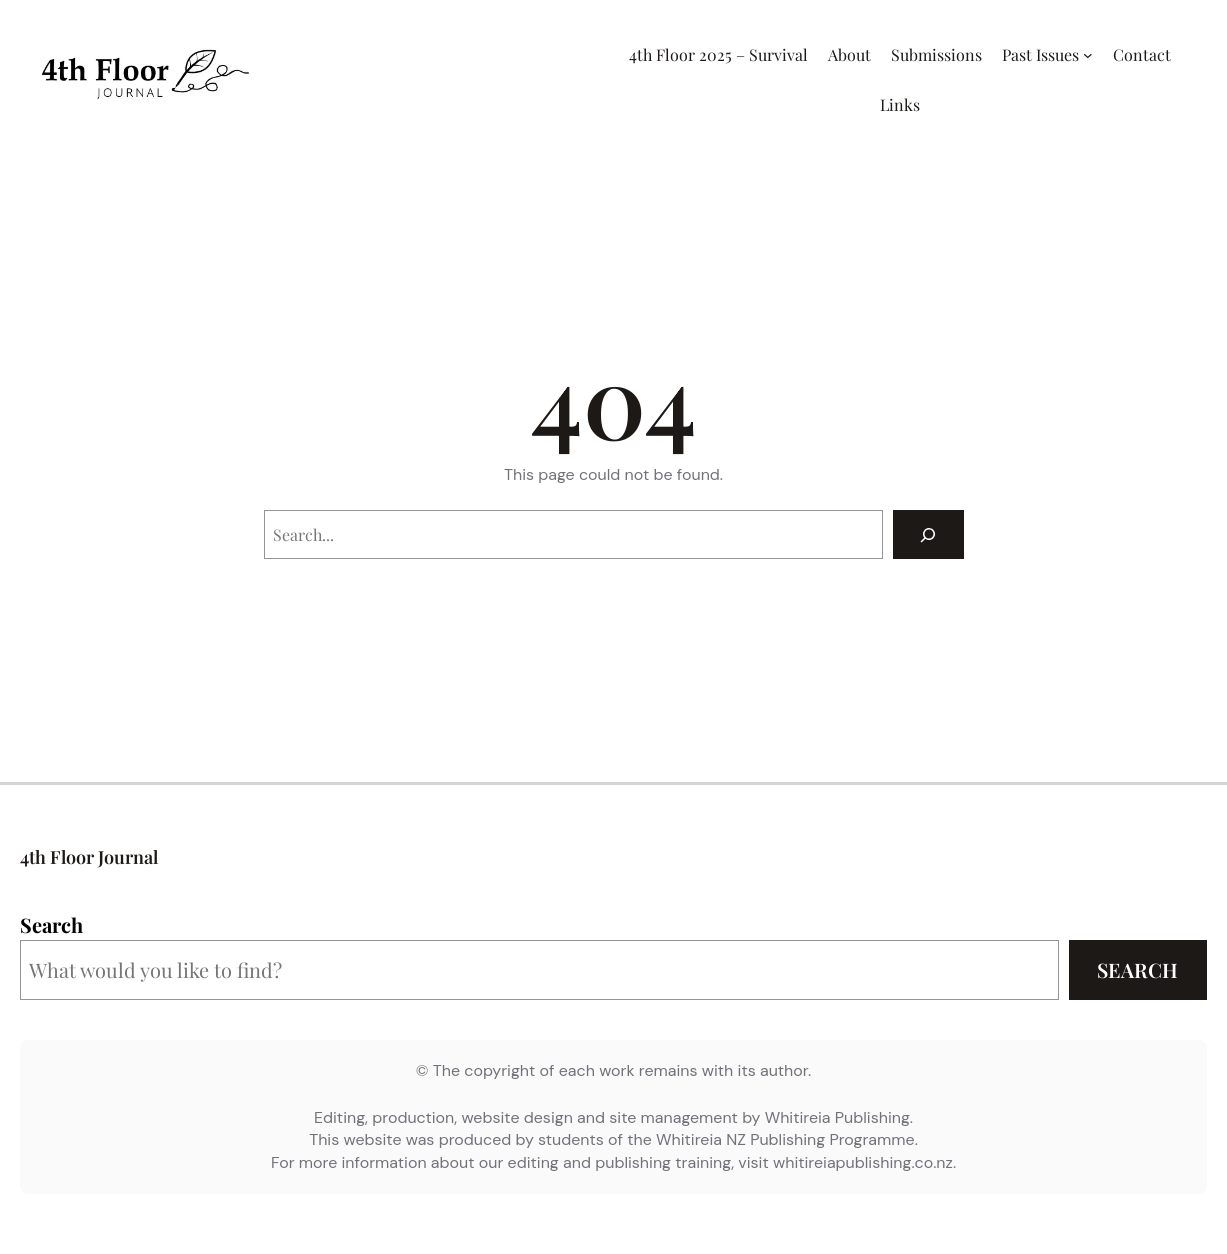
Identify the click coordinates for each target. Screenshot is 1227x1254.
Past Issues (1040, 54)
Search (51, 924)
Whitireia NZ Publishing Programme (785, 1139)
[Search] (928, 534)
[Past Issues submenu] (1088, 55)
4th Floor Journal (89, 857)
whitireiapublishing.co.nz (863, 1162)
